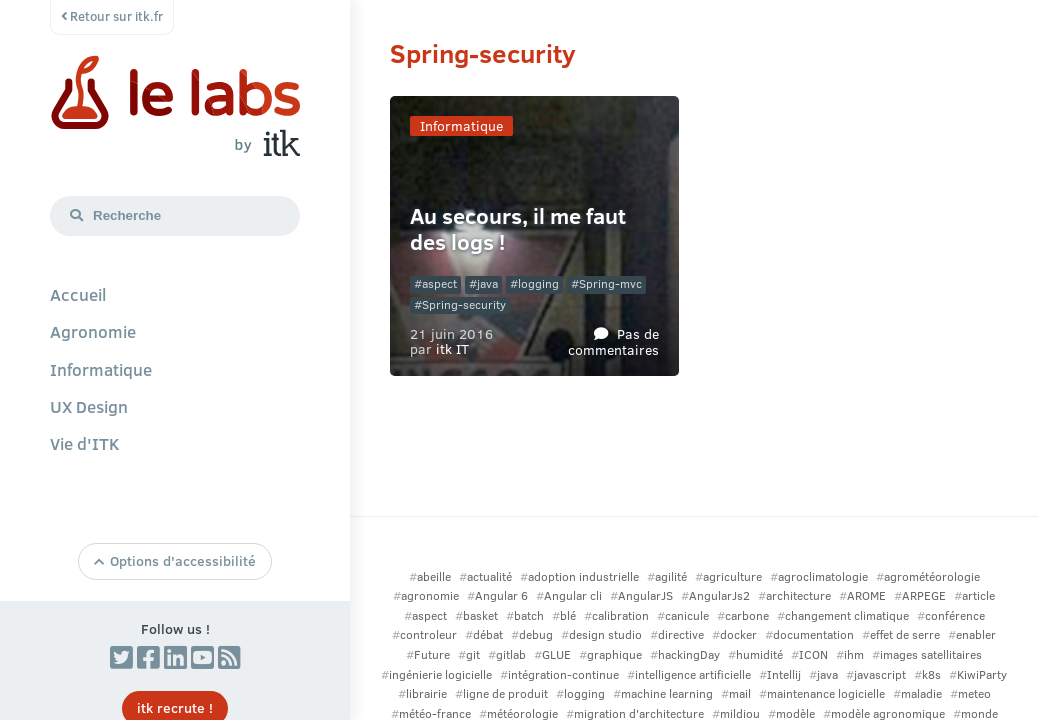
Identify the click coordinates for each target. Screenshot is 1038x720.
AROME (866, 595)
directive (681, 634)
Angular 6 (501, 595)
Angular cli (573, 595)
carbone (747, 615)
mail (740, 693)
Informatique (101, 369)
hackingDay (689, 654)
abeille (434, 576)
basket (480, 615)
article (978, 595)
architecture (798, 595)
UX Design (89, 406)
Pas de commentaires (613, 340)
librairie (426, 693)
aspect (439, 283)
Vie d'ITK (85, 443)
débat (488, 634)
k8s (931, 674)
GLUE (556, 654)
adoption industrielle (583, 576)
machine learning (667, 693)
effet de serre (905, 634)
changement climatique (847, 615)
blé (568, 615)
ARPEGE (924, 595)
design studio (605, 634)
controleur (428, 634)
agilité (671, 576)
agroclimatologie (823, 576)
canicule (687, 615)
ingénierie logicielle (440, 674)
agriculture (732, 576)
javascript (880, 674)
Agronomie (93, 331)
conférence (955, 615)
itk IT (452, 348)
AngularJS (645, 595)
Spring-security (464, 304)
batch (529, 615)
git (473, 654)
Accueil (78, 294)
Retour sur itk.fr (112, 16)
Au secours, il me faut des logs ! (518, 228)
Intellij (784, 674)
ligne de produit (505, 693)
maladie (921, 693)
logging (538, 283)
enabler (976, 634)
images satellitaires (931, 654)
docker (738, 634)
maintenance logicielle (826, 693)
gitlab (511, 654)
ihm (854, 654)
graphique (614, 654)
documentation (813, 634)
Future (432, 654)
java (487, 283)
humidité (759, 654)
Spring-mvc (610, 283)
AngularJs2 (719, 595)
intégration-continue (563, 674)
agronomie (430, 595)
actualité (489, 576)
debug (536, 634)
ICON (813, 654)
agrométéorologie (932, 576)
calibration (620, 615)
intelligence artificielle (693, 674)
